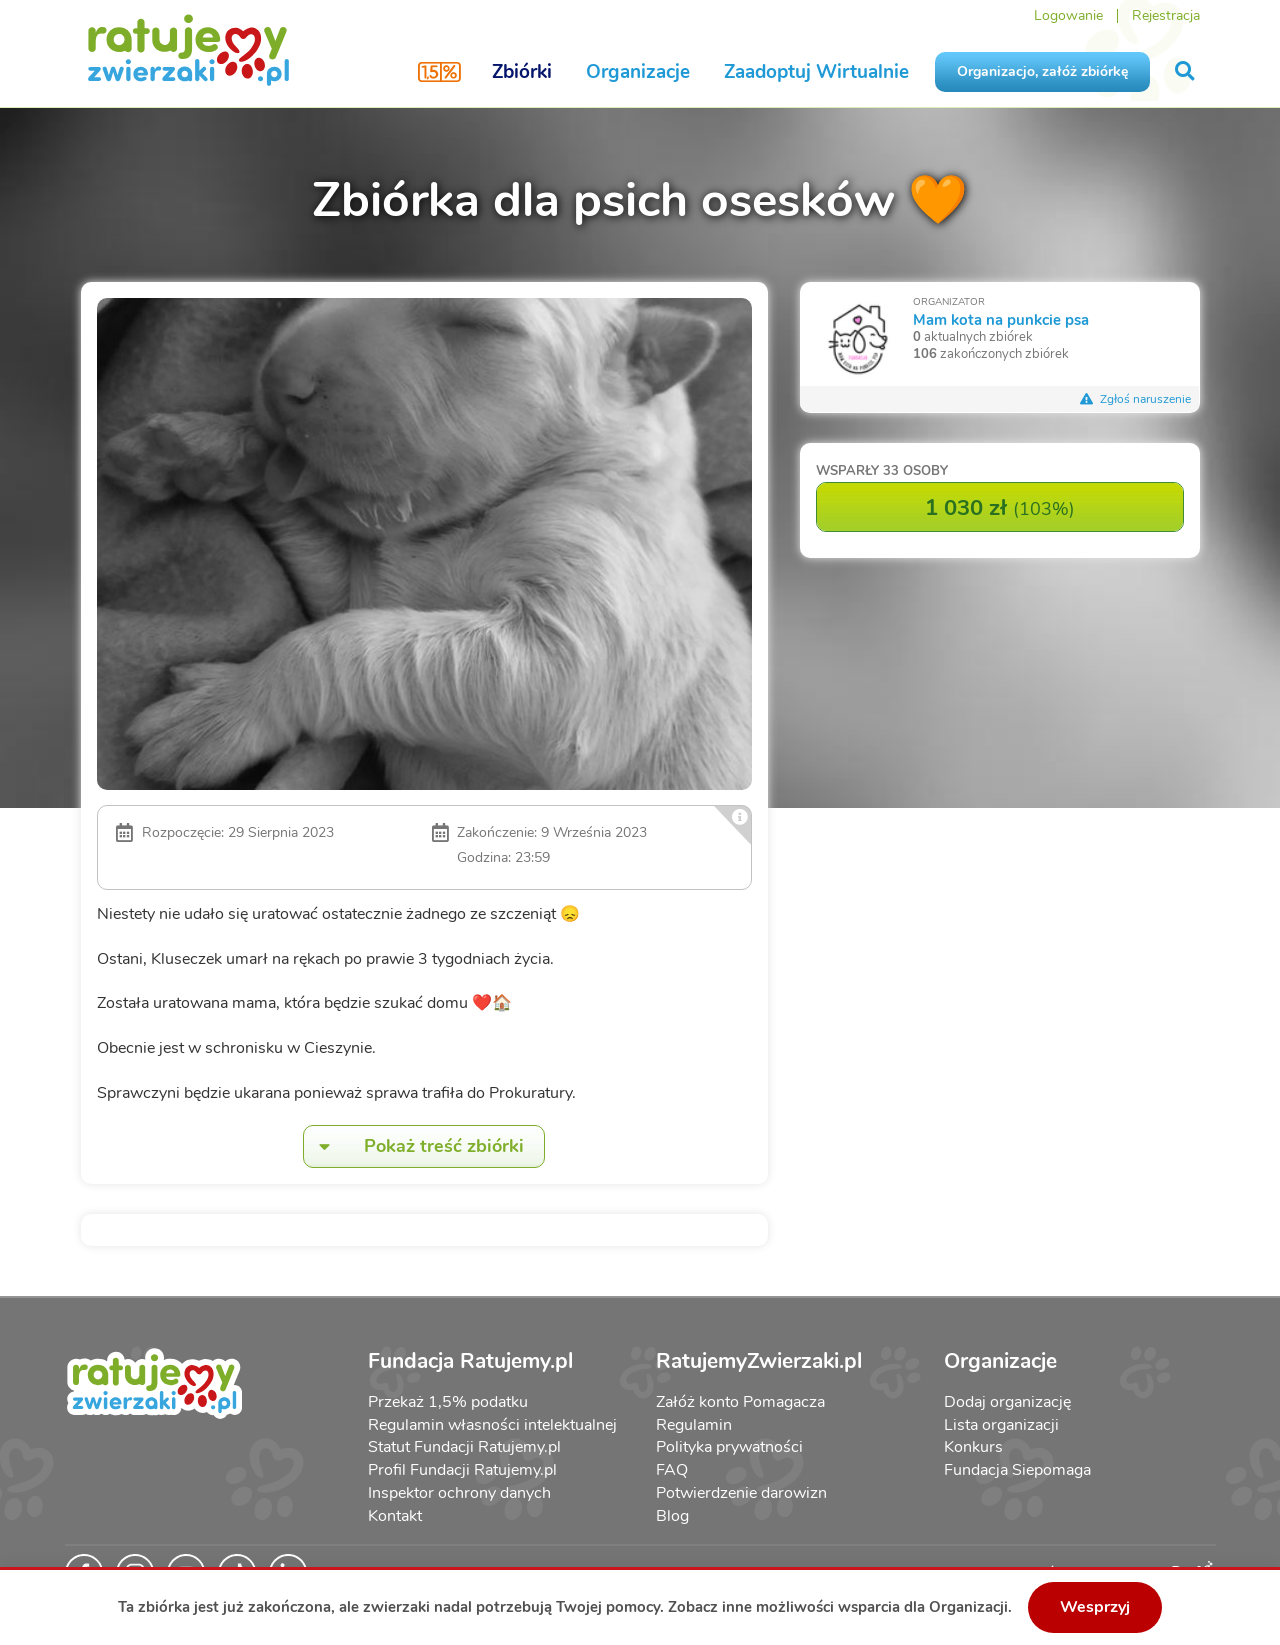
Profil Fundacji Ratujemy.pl (462, 1470)
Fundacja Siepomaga (1017, 1470)
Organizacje (638, 72)
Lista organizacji (1001, 1425)
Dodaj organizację (1007, 1402)
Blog (672, 1516)
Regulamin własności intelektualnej (492, 1425)
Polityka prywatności (729, 1447)
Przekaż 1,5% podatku (448, 1402)
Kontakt (395, 1516)
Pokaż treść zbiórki (414, 1146)
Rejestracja (1166, 15)
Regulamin (694, 1425)
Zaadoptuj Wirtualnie (816, 72)
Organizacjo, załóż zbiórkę (1042, 71)
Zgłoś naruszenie (1136, 399)
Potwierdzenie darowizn (741, 1493)
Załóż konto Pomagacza (740, 1402)
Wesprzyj (1095, 1607)
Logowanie (1068, 15)
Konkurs (973, 1447)
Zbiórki (522, 72)
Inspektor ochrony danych (459, 1493)
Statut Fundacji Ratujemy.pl (464, 1447)
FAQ (672, 1470)
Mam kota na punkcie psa (1001, 319)
